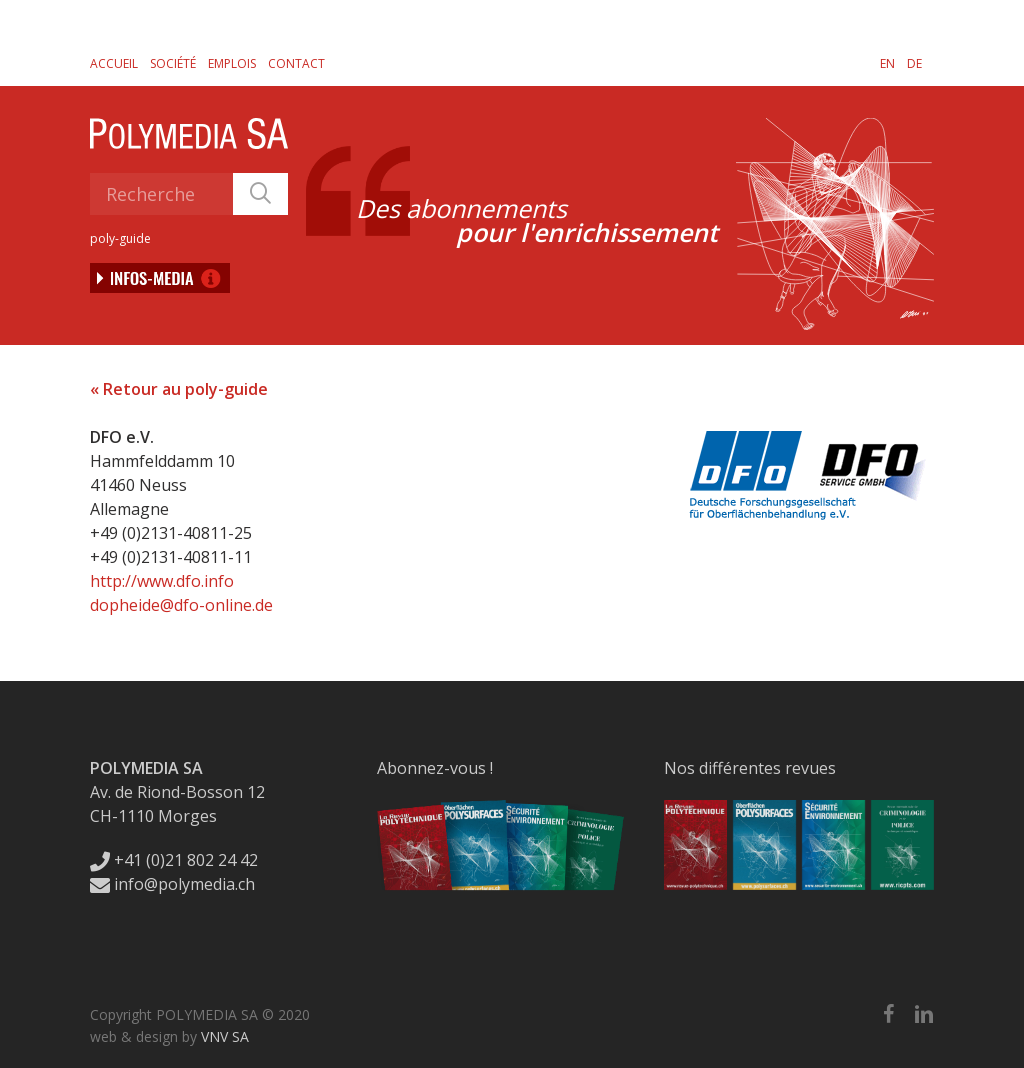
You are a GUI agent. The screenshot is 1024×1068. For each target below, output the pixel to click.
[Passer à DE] (914, 63)
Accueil (114, 63)
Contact (296, 63)
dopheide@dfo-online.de (181, 605)
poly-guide (120, 238)
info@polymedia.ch (172, 884)
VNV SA (225, 1036)
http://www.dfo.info (162, 581)
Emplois (232, 63)
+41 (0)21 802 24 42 (174, 860)
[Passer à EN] (887, 63)
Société (173, 63)
